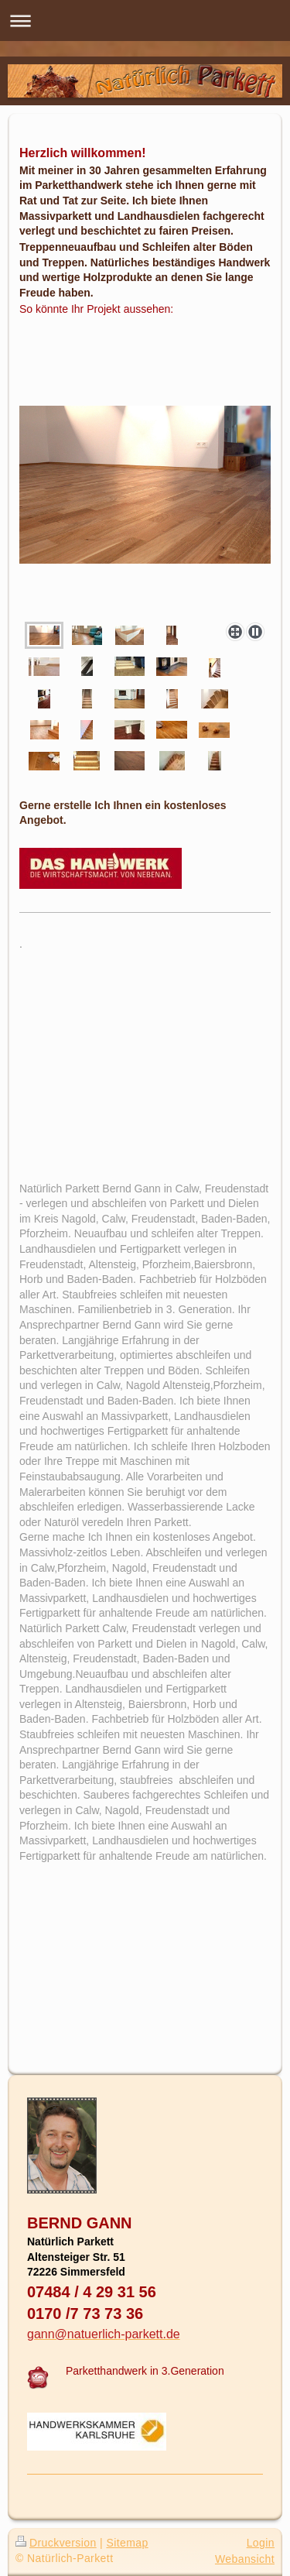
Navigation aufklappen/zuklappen (145, 20)
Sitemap (127, 2543)
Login (261, 2543)
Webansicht (245, 2559)
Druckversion (56, 2543)
